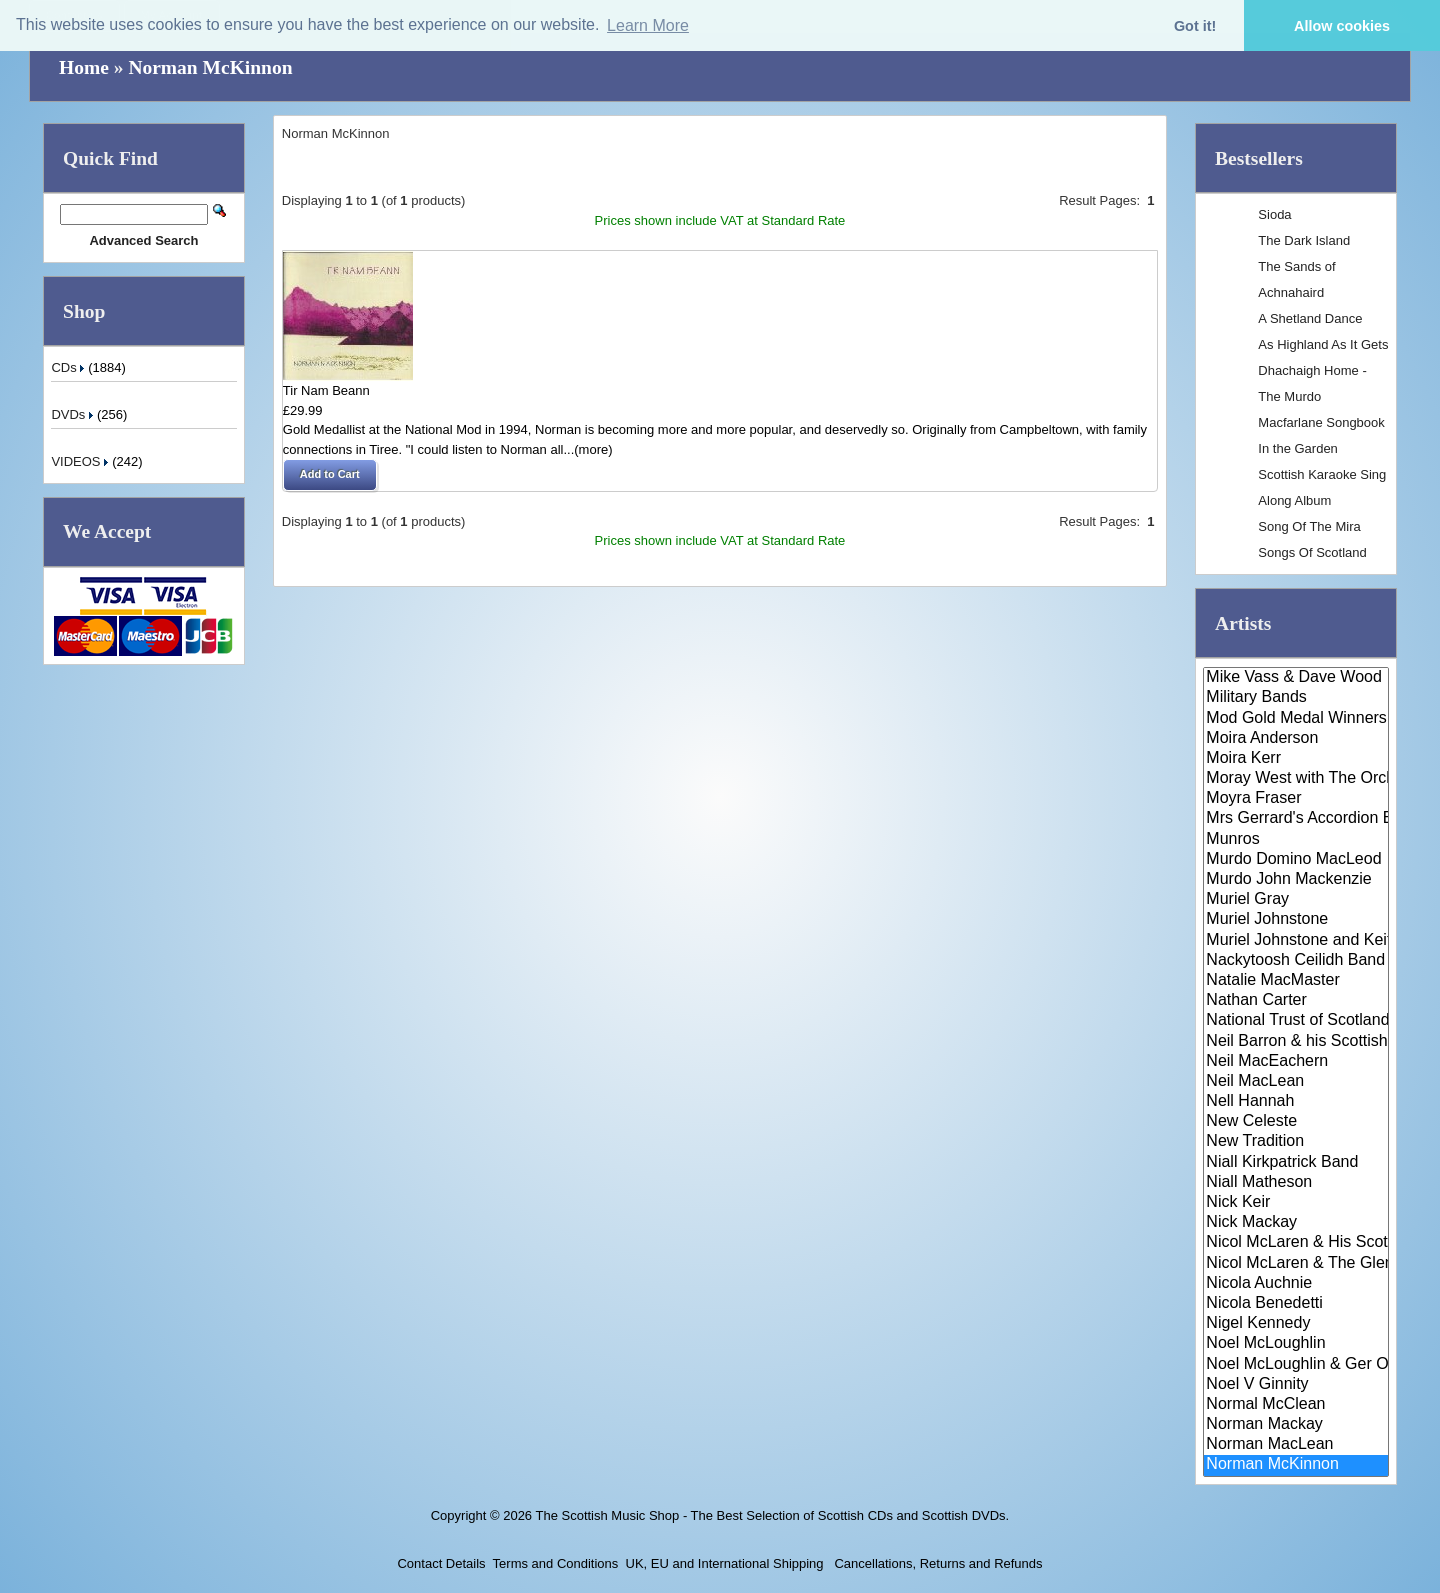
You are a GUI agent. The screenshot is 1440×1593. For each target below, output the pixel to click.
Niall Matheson (1295, 1183)
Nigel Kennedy (1295, 1324)
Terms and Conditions (556, 1563)
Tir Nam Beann (326, 390)
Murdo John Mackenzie (1295, 880)
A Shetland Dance (1310, 318)
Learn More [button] (648, 25)
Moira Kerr (1295, 759)
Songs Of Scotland (1312, 552)
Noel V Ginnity (1295, 1385)
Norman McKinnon (210, 67)
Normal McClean (1295, 1405)
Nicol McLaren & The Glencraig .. (1295, 1264)
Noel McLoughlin (1295, 1344)
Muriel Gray (1295, 900)
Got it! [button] (1195, 26)
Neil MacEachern (1295, 1062)
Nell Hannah (1295, 1102)
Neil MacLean (1295, 1082)
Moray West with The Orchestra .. (1295, 779)
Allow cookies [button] (1342, 26)
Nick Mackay (1295, 1223)
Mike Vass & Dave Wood (1295, 678)
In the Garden (1298, 448)
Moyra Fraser (1295, 799)
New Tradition (1295, 1142)
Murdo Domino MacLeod (1295, 860)
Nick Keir (1295, 1203)
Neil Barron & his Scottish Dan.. (1295, 1042)
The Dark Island (1304, 240)
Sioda (1274, 214)
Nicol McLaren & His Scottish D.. (1295, 1243)
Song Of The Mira (1309, 526)
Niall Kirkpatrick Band (1295, 1163)
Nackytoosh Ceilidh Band (1295, 961)
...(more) (587, 449)
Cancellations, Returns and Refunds (937, 1563)
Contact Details (441, 1563)
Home (84, 67)
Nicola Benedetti (1295, 1304)
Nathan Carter (1295, 1001)
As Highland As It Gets (1323, 344)
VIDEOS (81, 461)
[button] (330, 475)
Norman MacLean (1295, 1445)
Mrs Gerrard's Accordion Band (1295, 819)
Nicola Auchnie (1295, 1284)
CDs (69, 367)
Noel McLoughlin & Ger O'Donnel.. (1295, 1365)
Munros (1295, 840)
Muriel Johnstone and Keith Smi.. (1295, 941)
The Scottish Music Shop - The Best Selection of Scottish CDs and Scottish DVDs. (772, 1515)
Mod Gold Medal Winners (1295, 719)
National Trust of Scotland (1295, 1021)
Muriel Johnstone (1295, 920)
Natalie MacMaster (1295, 981)
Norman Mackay (1295, 1425)
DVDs (74, 414)
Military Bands (1295, 698)
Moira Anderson (1295, 739)
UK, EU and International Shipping (725, 1563)
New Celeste (1295, 1122)
